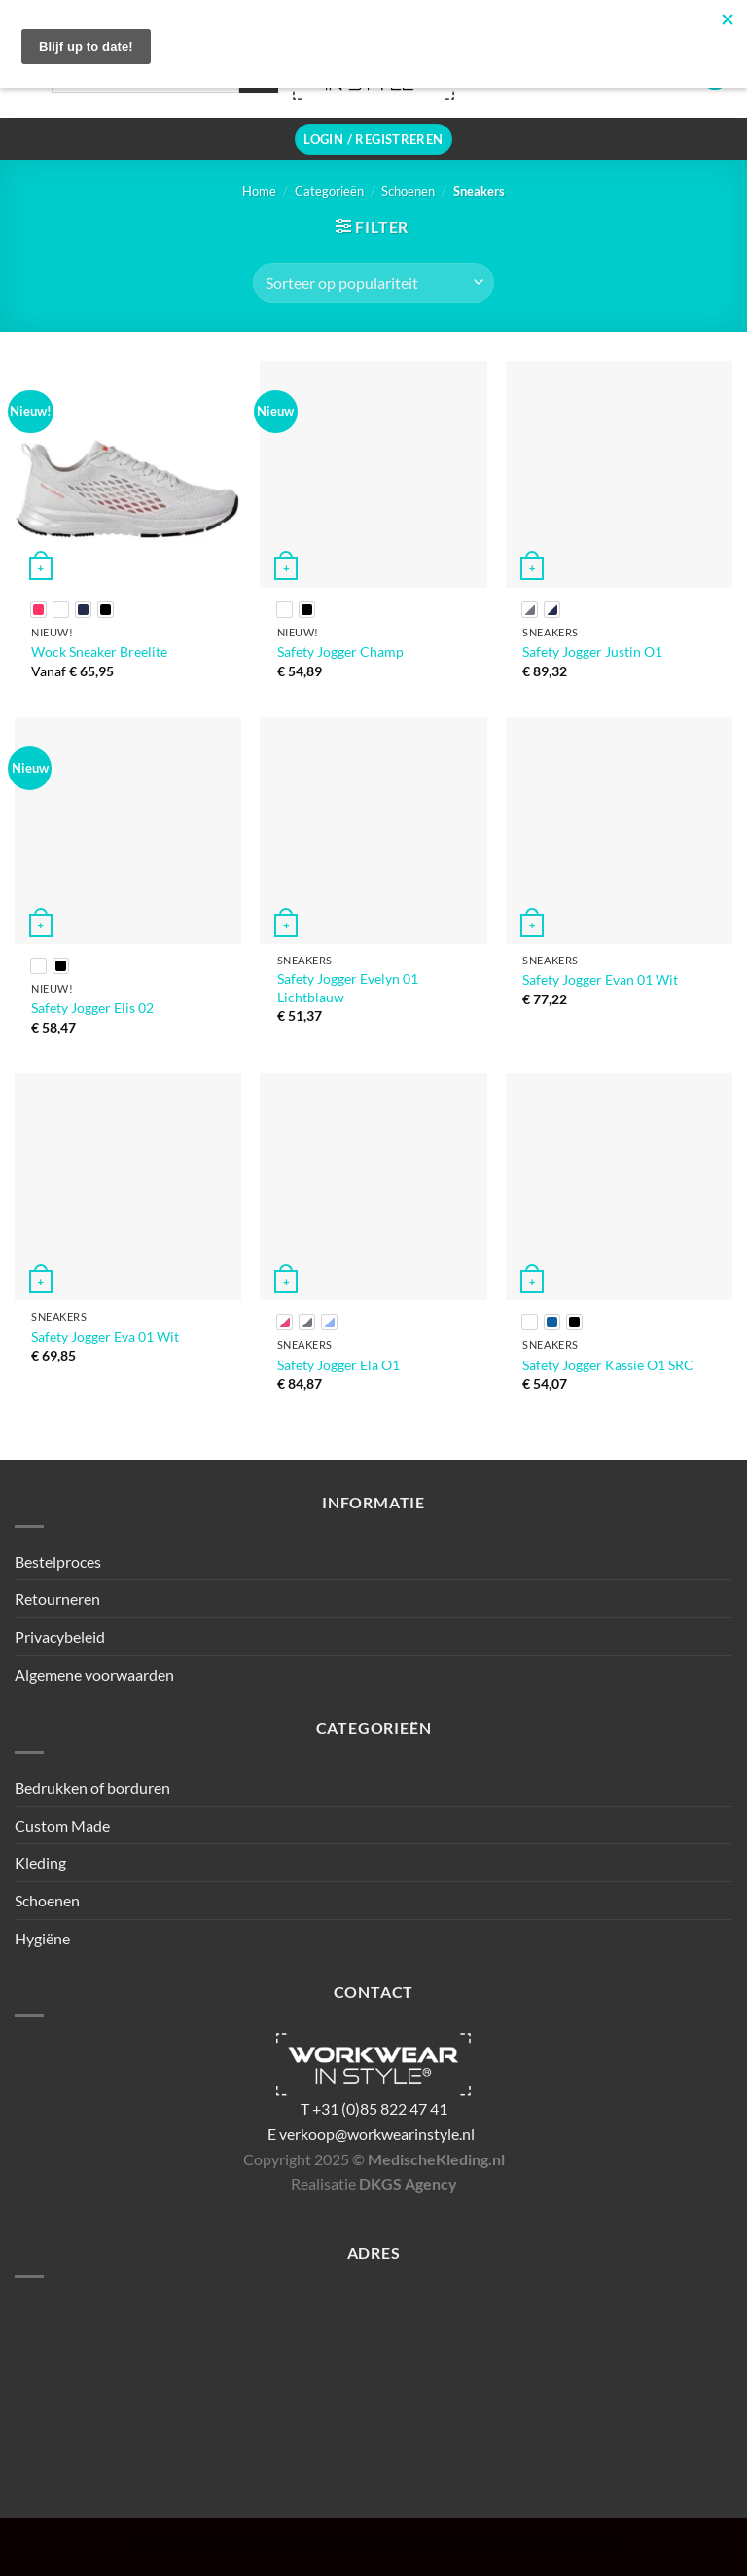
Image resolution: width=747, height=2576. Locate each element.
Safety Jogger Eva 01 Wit (105, 1336)
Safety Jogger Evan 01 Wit (600, 979)
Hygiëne (42, 1938)
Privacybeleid (60, 1636)
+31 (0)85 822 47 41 (379, 2108)
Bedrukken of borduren (92, 1787)
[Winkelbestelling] (373, 282)
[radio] (38, 609)
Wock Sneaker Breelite (99, 651)
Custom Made (62, 1825)
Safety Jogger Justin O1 (592, 651)
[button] (373, 140)
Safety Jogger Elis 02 (92, 1007)
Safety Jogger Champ (340, 651)
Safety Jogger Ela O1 (338, 1365)
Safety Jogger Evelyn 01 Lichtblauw (347, 987)
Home (259, 191)
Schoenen (408, 191)
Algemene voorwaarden (94, 1674)
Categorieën (329, 191)
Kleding (40, 1862)
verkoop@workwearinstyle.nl (377, 2133)
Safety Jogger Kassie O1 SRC (608, 1365)
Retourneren (57, 1598)
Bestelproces (58, 1561)
